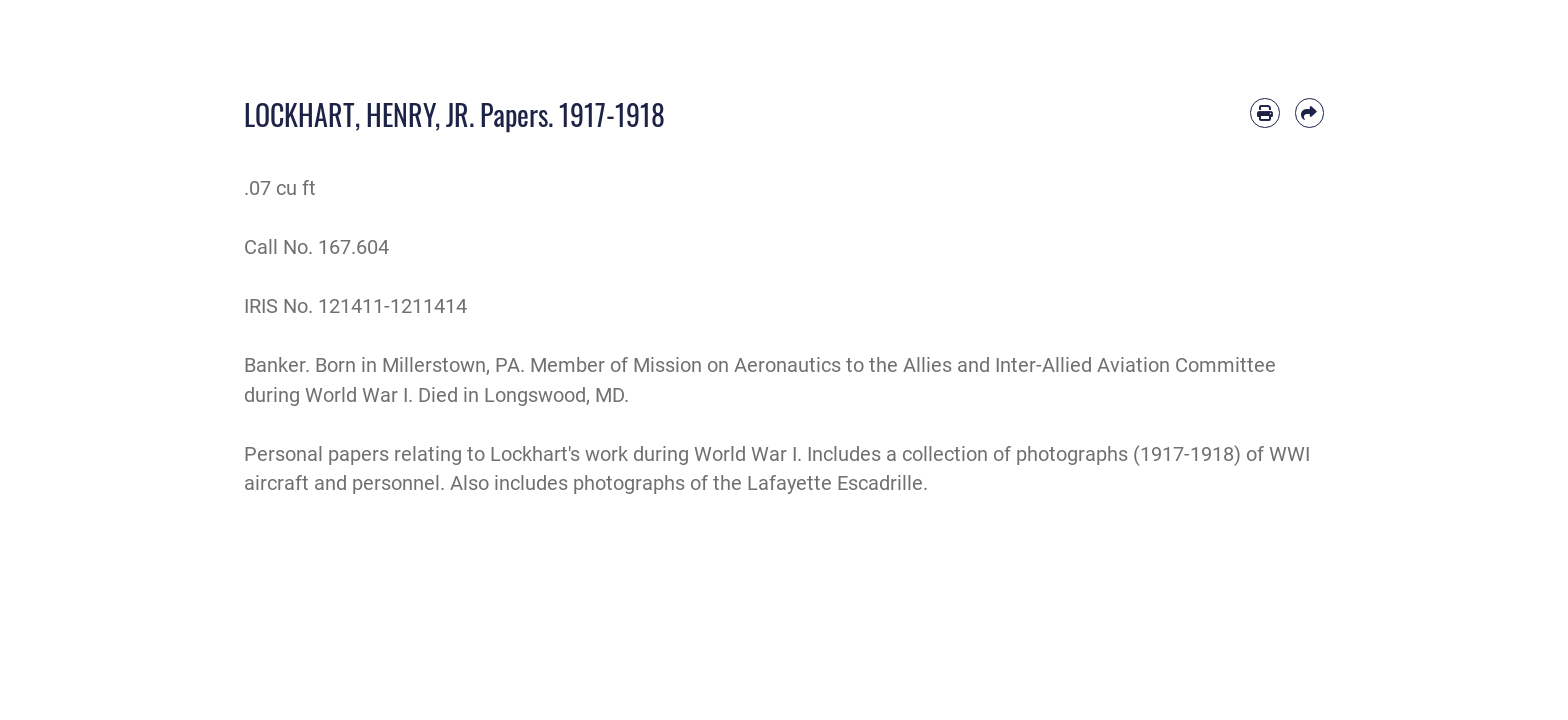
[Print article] (1264, 112)
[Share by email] (1309, 112)
